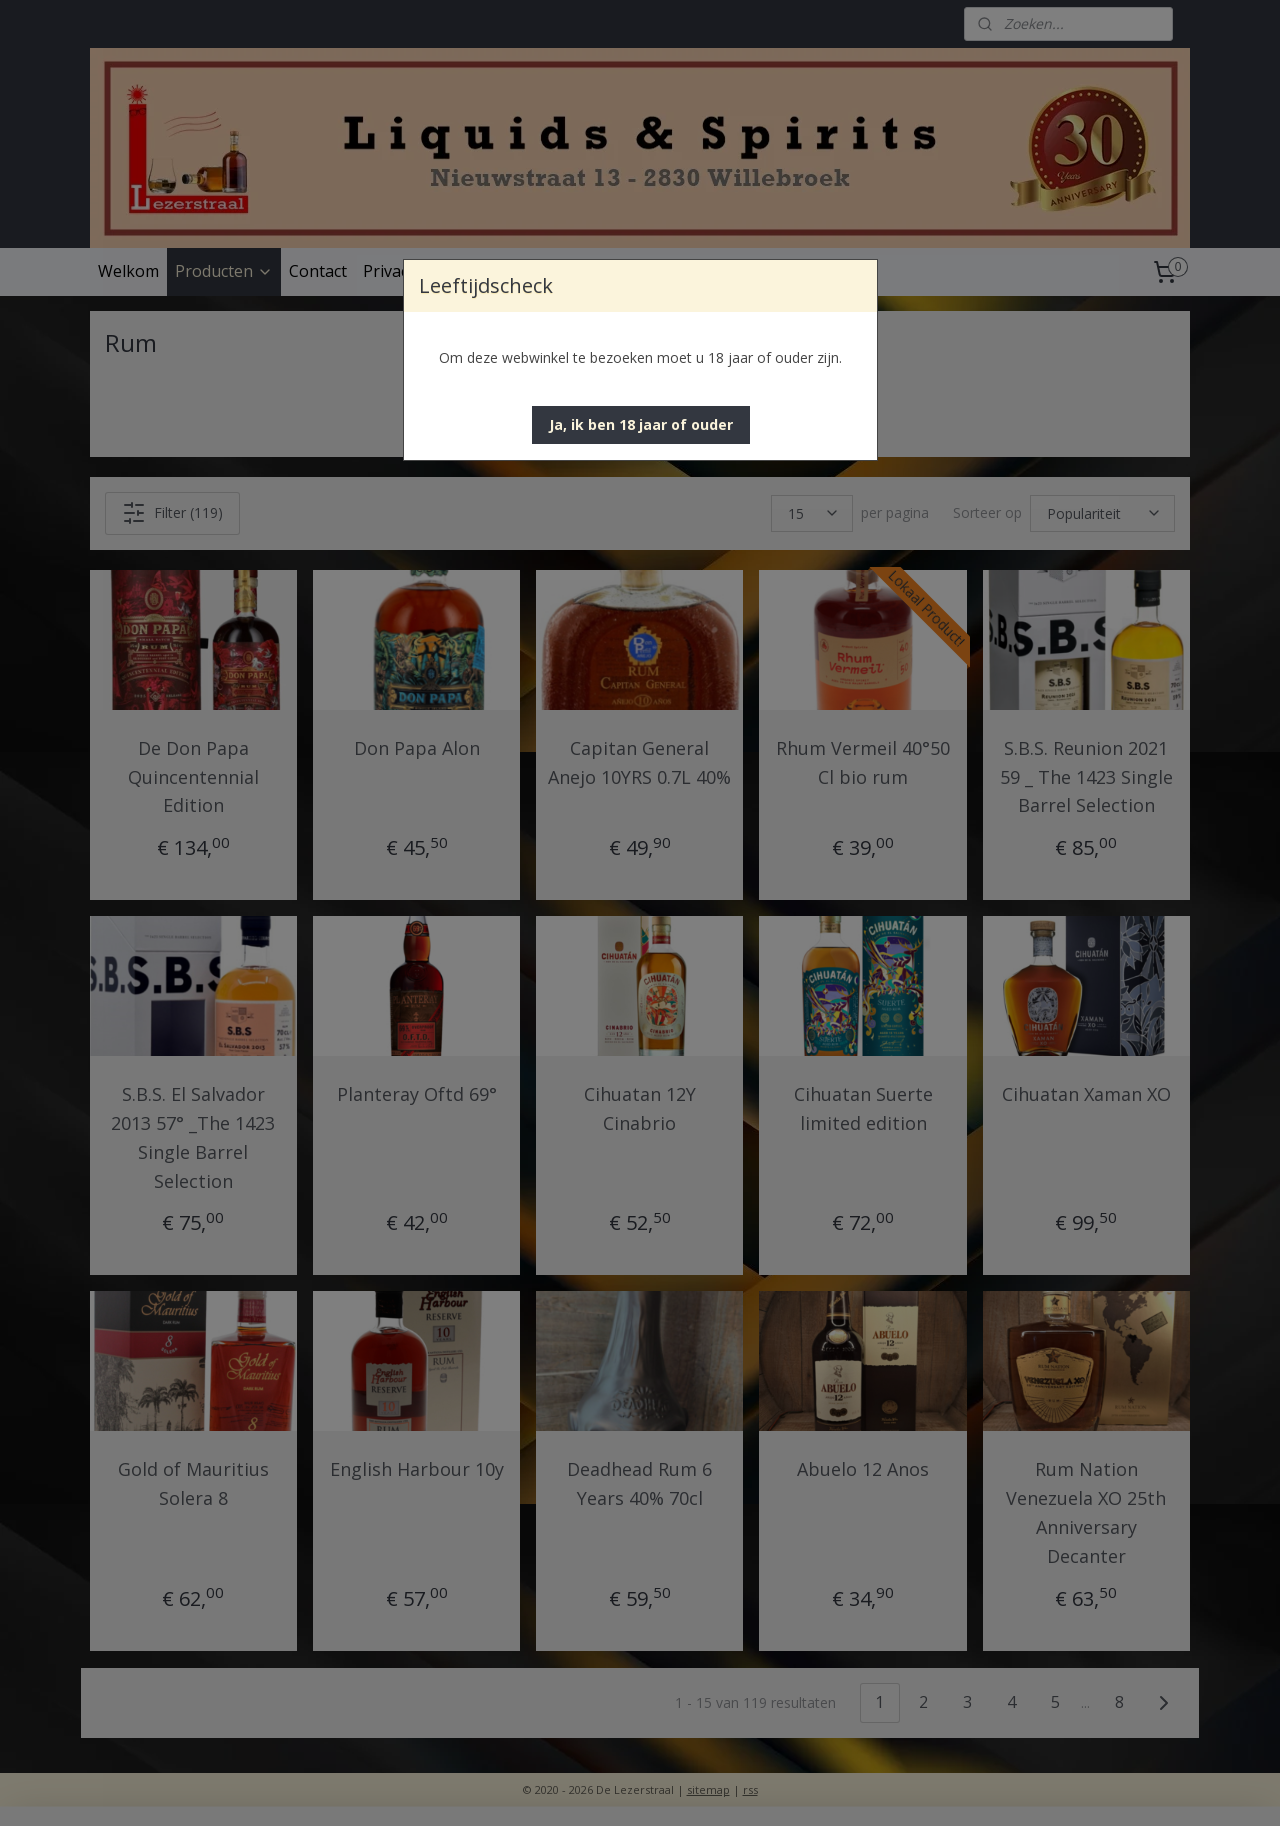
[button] (641, 425)
